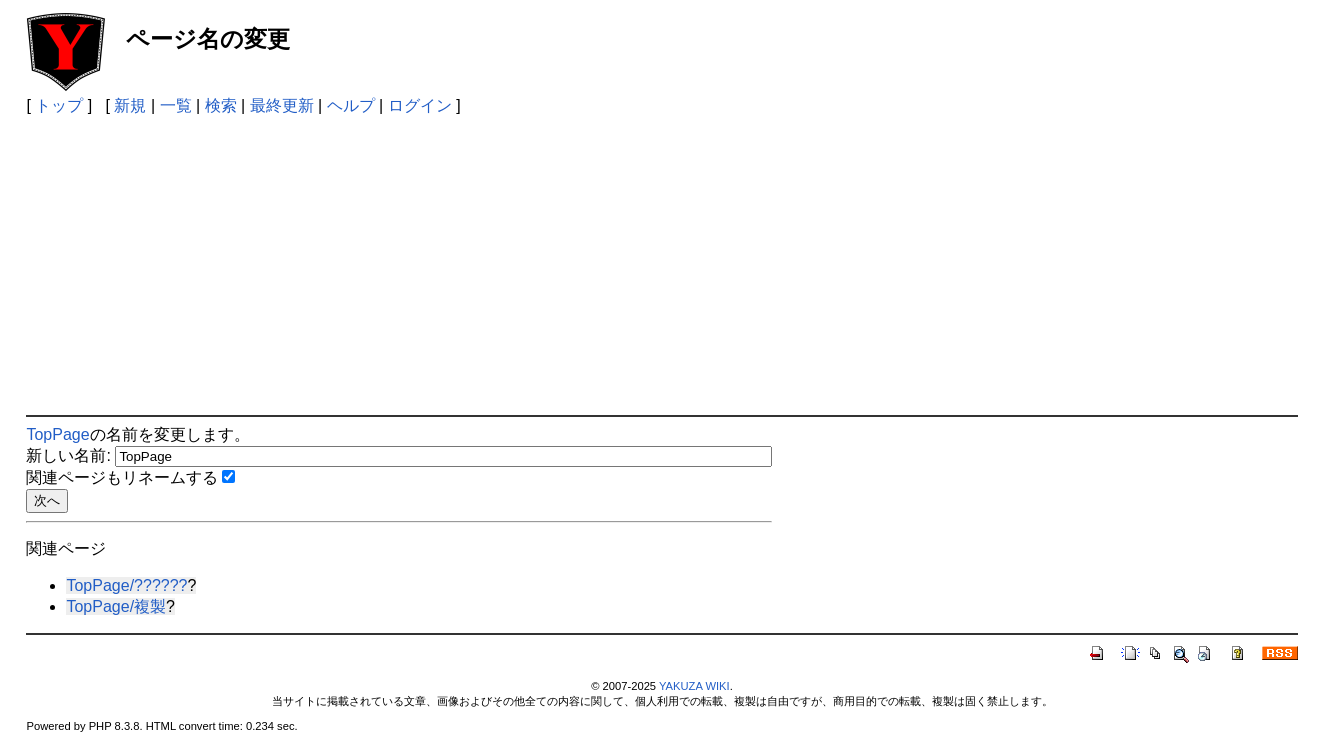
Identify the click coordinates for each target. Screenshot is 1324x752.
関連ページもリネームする (122, 477)
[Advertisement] (662, 265)
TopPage (57, 434)
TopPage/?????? (126, 585)
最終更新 (282, 105)
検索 (221, 105)
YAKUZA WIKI (694, 686)
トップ (59, 105)
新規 (130, 105)
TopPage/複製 (116, 606)
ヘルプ (351, 105)
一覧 (176, 105)
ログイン (420, 105)
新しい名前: (68, 455)
